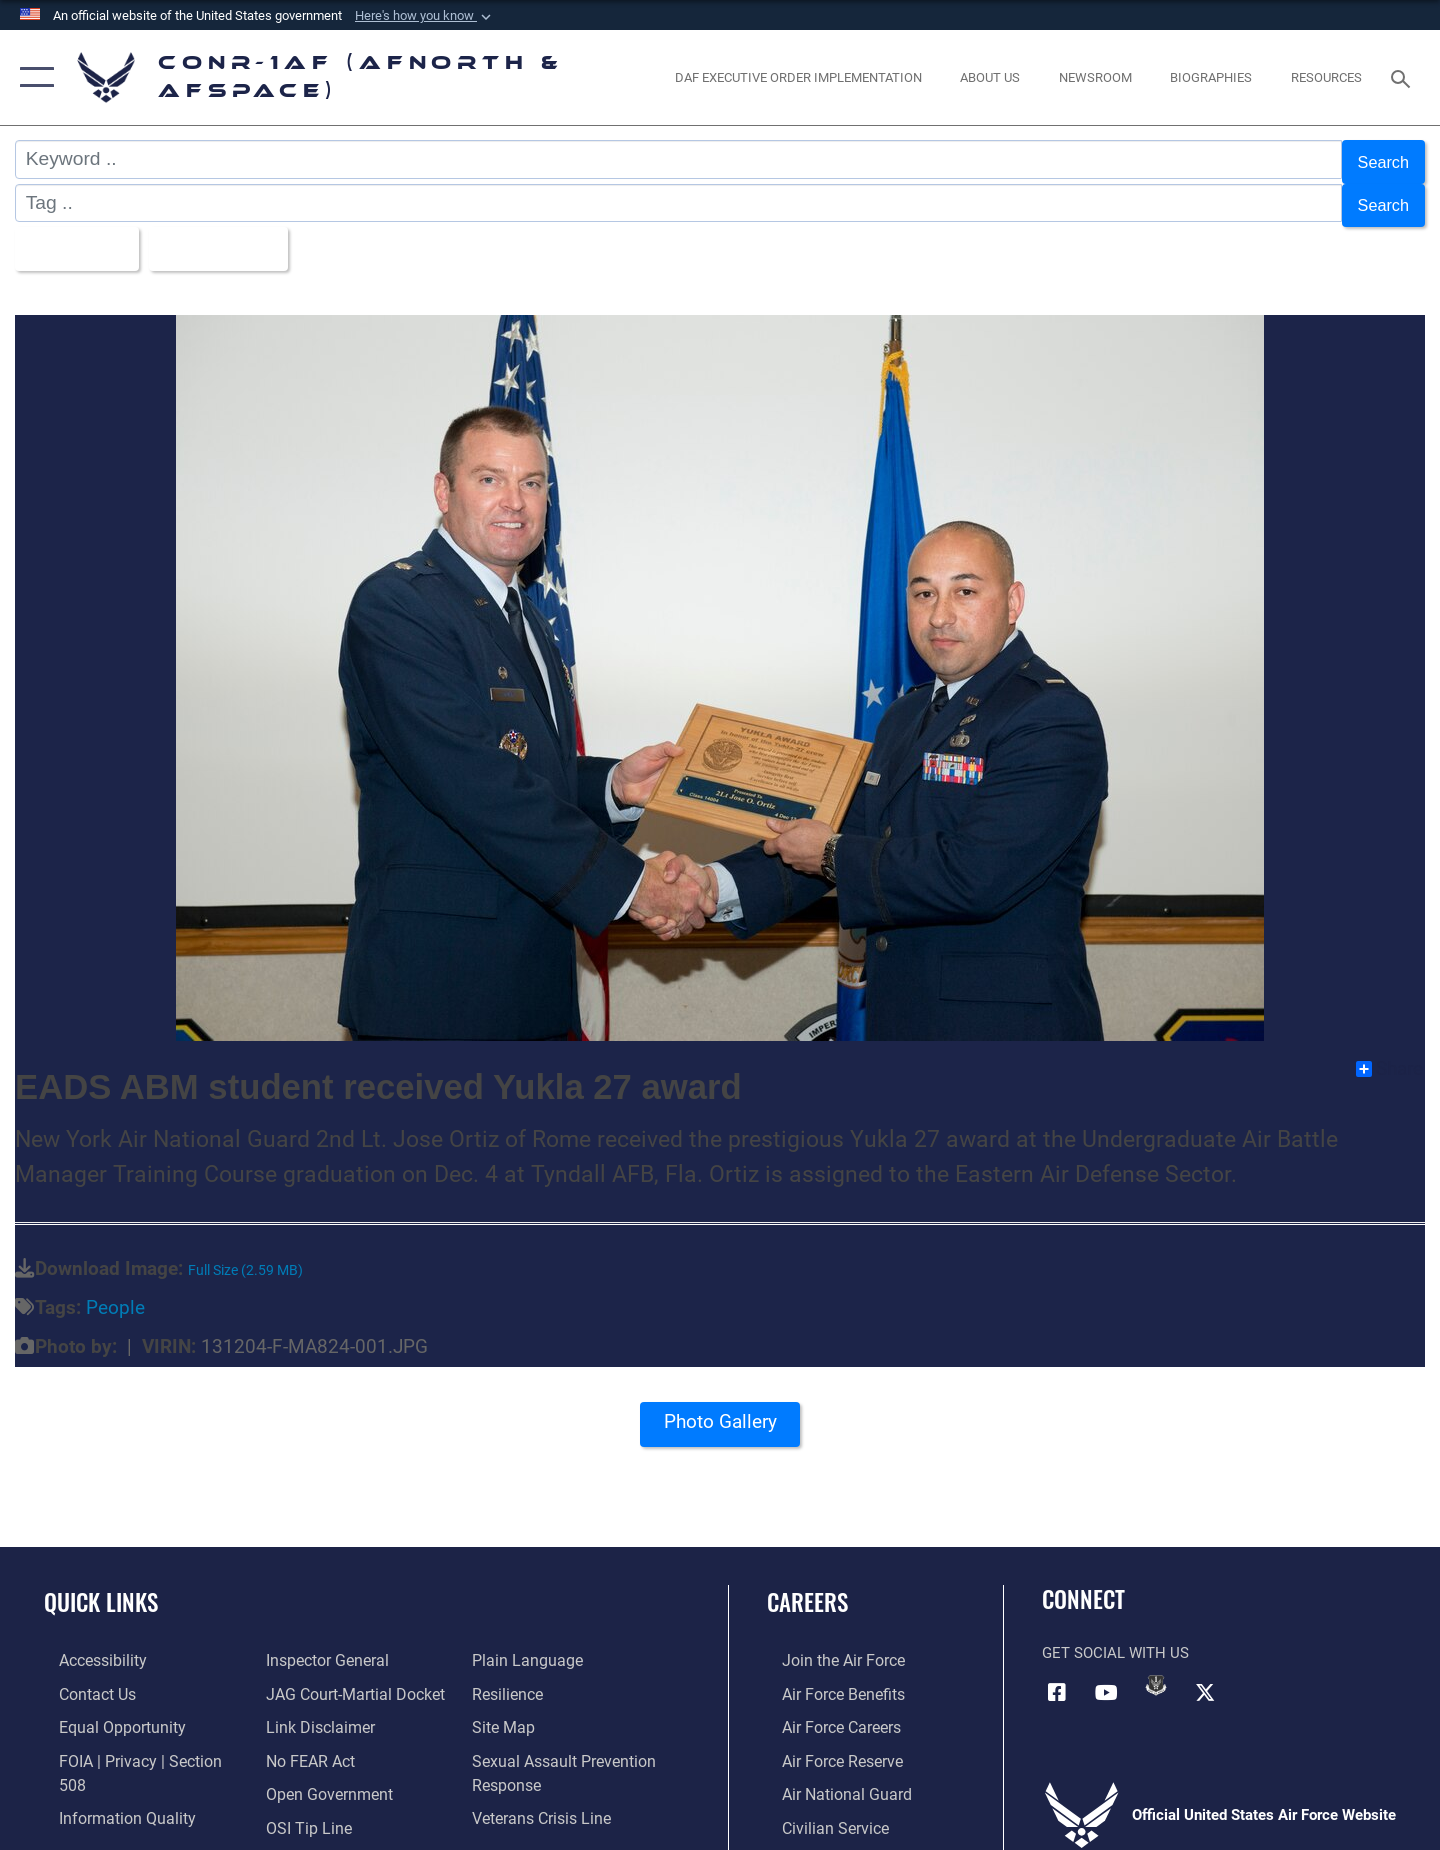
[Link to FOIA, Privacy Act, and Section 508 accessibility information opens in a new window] (135, 1743)
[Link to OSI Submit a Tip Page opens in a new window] (301, 1776)
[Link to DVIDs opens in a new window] (1156, 1670)
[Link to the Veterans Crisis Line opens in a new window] (544, 1766)
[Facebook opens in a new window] (1057, 1676)
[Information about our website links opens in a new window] (313, 1678)
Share (1389, 1054)
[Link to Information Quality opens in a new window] (108, 1776)
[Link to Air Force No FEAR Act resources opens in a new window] (304, 1710)
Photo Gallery (720, 1413)
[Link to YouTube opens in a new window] (1107, 1676)
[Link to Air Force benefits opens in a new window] (826, 1678)
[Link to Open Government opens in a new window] (320, 1743)
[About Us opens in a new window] (990, 77)
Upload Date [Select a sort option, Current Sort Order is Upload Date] (239, 236)
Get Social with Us (1115, 1638)
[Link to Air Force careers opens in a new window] (825, 1710)
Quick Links (101, 1587)
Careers (807, 1587)
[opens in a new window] (798, 77)
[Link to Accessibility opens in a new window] (87, 1645)
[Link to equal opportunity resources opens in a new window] (103, 1710)
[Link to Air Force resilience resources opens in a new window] (511, 1645)
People (115, 1292)
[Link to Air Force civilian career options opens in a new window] (818, 1809)
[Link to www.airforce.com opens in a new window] (826, 1645)
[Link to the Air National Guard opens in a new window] (828, 1776)
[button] (425, 16)
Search (1378, 159)
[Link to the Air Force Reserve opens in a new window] (826, 1743)
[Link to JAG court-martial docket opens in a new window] (347, 1645)
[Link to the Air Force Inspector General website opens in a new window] (103, 1809)
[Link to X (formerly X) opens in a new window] (1205, 1676)
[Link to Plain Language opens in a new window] (311, 1809)
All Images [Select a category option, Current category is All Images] (78, 236)
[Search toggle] (1403, 77)
